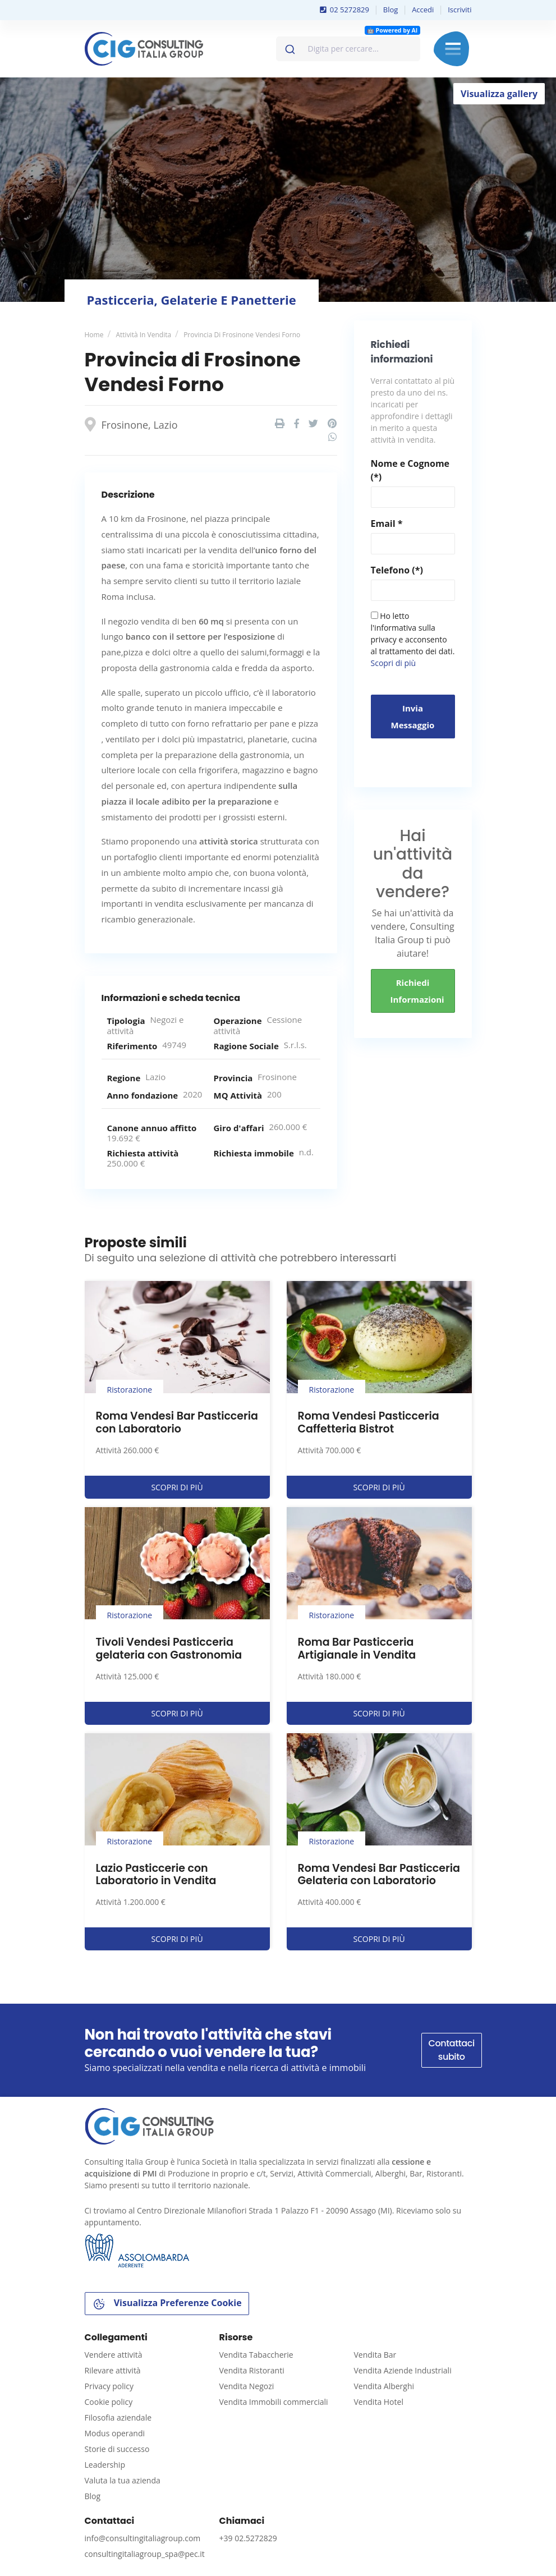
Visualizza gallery (499, 94)
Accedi (423, 9)
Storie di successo (117, 2449)
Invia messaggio (413, 716)
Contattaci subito (452, 2050)
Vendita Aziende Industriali (403, 2370)
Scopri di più (393, 663)
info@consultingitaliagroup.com (143, 2538)
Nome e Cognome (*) (410, 470)
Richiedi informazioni (417, 991)
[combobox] (348, 48)
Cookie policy (109, 2401)
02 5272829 (344, 9)
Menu (453, 49)
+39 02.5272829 (248, 2538)
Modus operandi (115, 2433)
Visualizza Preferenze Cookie (167, 2304)
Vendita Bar (375, 2354)
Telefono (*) (397, 570)
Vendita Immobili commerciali (273, 2401)
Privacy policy (109, 2386)
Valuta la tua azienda (122, 2480)
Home (94, 334)
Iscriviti (459, 9)
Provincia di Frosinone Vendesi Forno (241, 334)
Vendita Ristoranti (251, 2370)
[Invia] (289, 46)
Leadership (105, 2464)
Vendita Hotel (378, 2401)
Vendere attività (114, 2354)
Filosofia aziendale (118, 2417)
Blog (390, 9)
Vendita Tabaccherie (256, 2354)
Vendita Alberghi (384, 2386)
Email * (387, 523)
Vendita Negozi (246, 2386)
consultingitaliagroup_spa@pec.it (145, 2554)
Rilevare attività (113, 2370)
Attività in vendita (143, 334)
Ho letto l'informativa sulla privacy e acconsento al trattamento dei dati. (413, 639)
